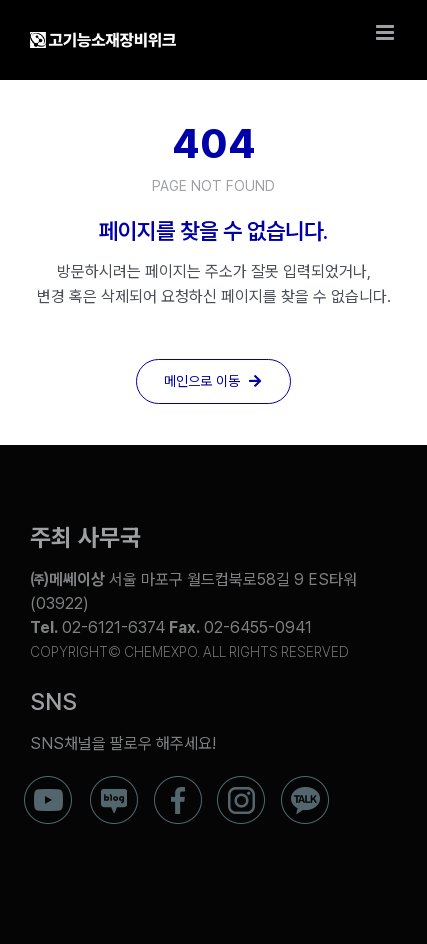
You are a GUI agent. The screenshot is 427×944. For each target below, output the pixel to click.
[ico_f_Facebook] (178, 783)
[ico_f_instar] (241, 783)
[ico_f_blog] (114, 783)
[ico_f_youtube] (48, 783)
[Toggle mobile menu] (386, 32)
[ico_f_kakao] (305, 783)
